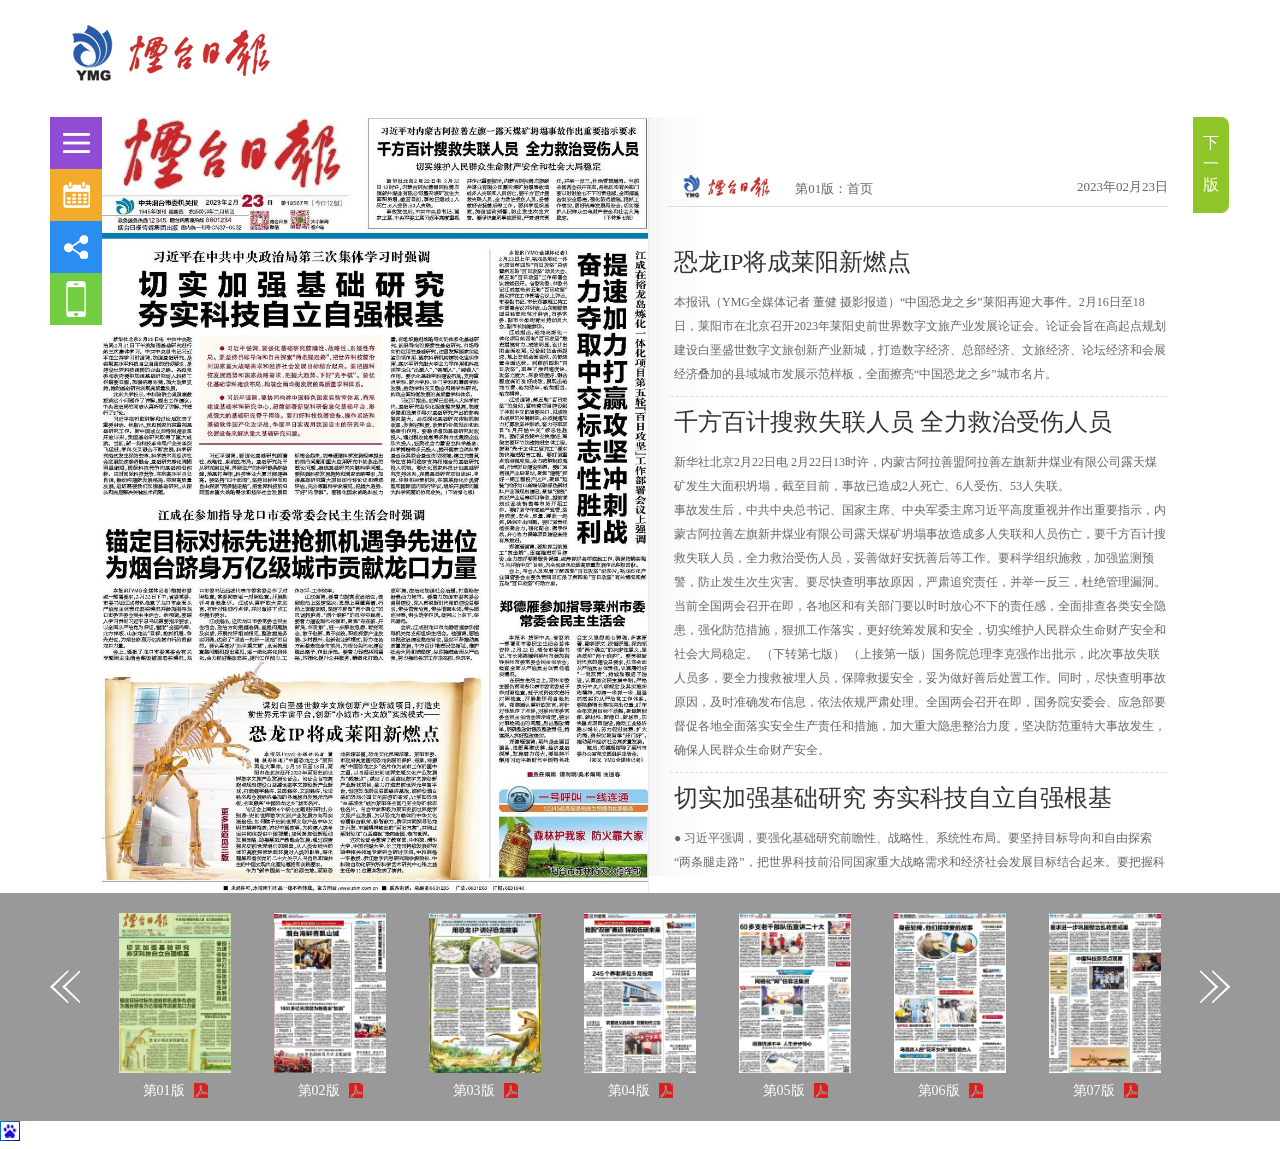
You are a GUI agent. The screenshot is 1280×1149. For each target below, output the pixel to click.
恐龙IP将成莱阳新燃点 (792, 262)
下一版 (1211, 163)
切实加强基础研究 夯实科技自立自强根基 (893, 798)
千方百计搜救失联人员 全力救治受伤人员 (893, 422)
